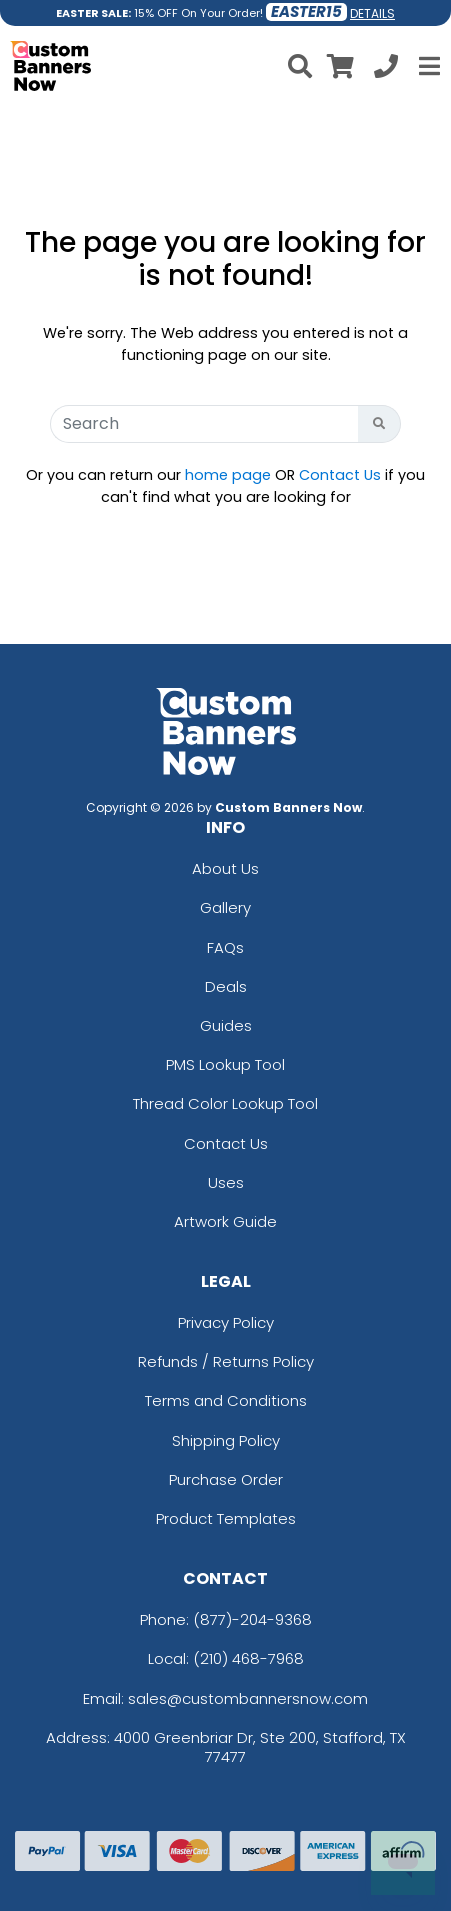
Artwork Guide (225, 1221)
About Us (225, 868)
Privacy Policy (226, 1322)
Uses (226, 1182)
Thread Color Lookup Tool (225, 1103)
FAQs (225, 947)
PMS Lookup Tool (225, 1064)
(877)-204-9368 (252, 1619)
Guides (226, 1025)
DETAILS (372, 13)
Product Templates (226, 1518)
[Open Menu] (427, 66)
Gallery (225, 907)
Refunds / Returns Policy (226, 1361)
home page (228, 475)
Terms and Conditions (226, 1400)
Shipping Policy (226, 1440)
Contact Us (340, 475)
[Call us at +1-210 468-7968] (386, 69)
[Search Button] (379, 424)
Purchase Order (226, 1479)
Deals (226, 986)
